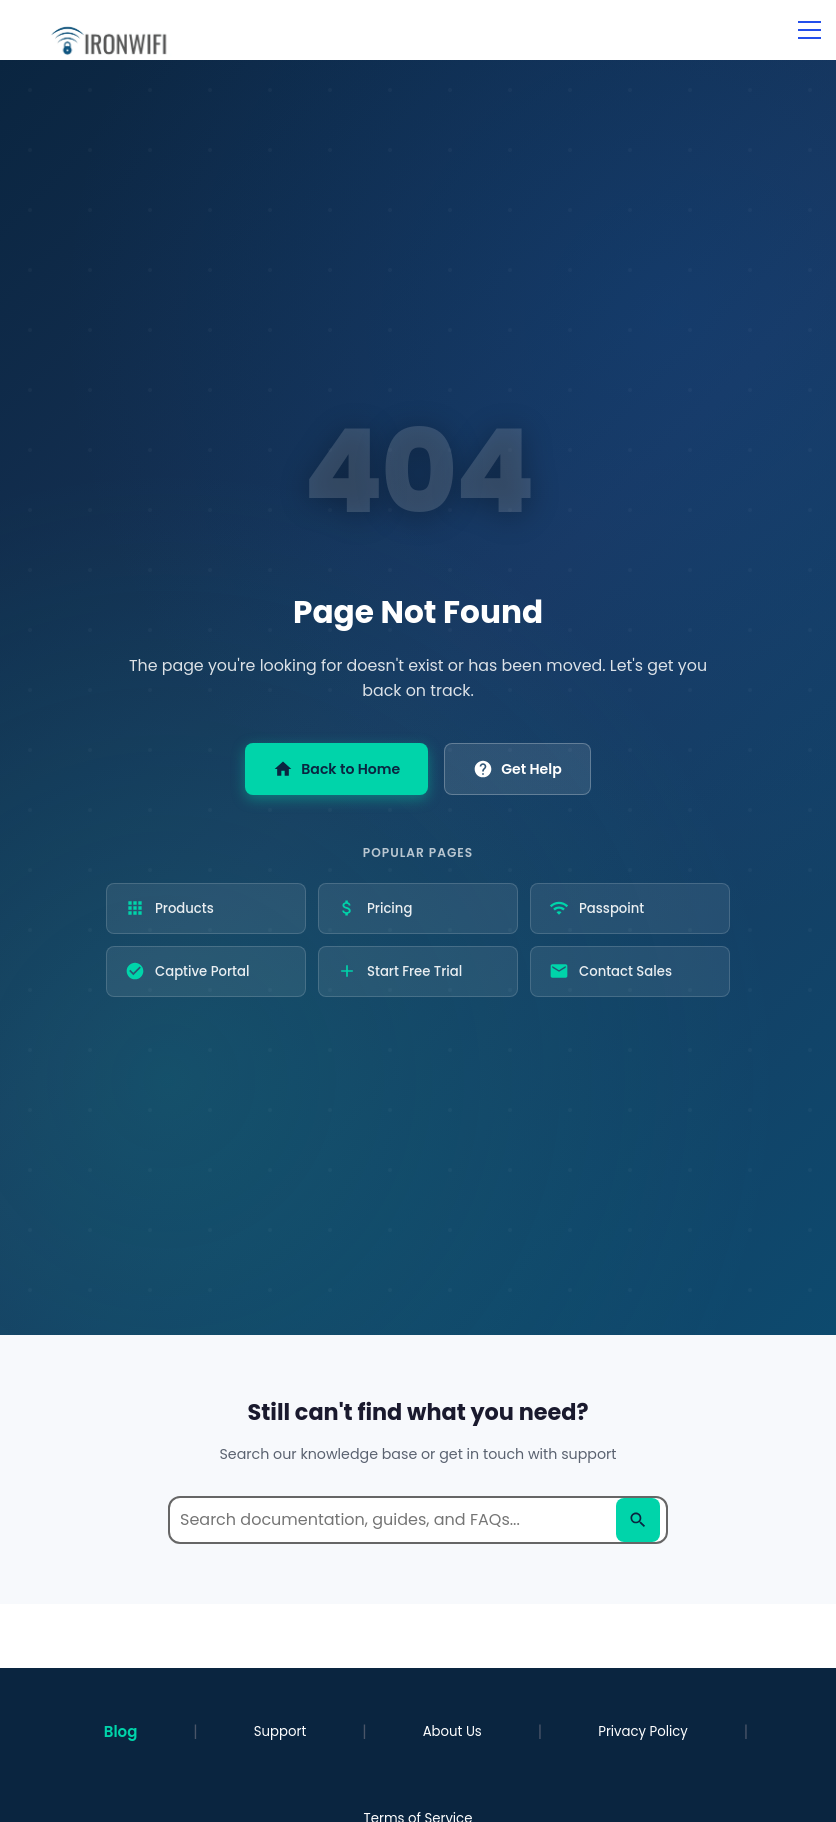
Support (280, 1731)
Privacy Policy (643, 1731)
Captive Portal (187, 971)
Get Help (517, 769)
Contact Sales (610, 971)
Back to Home (336, 769)
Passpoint (596, 908)
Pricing (374, 908)
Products (169, 908)
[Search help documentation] (418, 1520)
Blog (121, 1731)
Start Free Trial (399, 971)
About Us (452, 1731)
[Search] (638, 1520)
